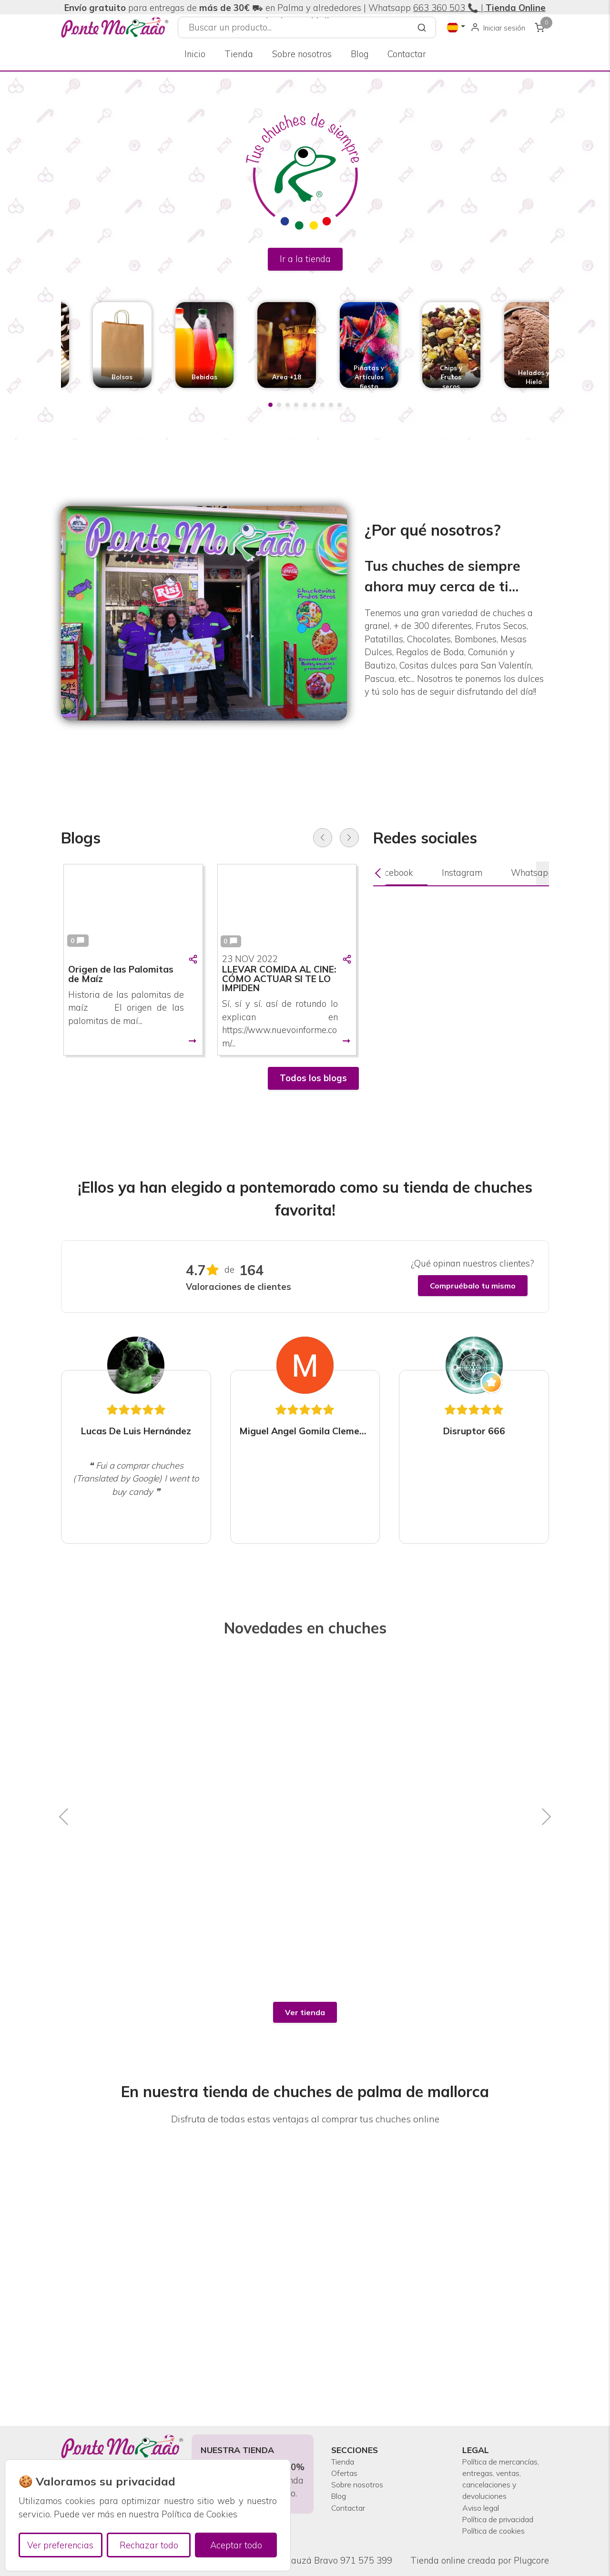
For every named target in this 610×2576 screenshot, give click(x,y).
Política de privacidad (484, 2510)
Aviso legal (484, 2490)
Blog (359, 54)
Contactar (406, 54)
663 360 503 (439, 7)
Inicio (194, 54)
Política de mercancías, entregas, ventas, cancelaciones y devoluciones (495, 2451)
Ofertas (346, 2438)
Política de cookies (499, 2530)
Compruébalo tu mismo (473, 1285)
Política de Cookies (199, 2514)
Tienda (238, 54)
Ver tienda (305, 2012)
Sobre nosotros (302, 54)
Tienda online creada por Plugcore (479, 2560)
